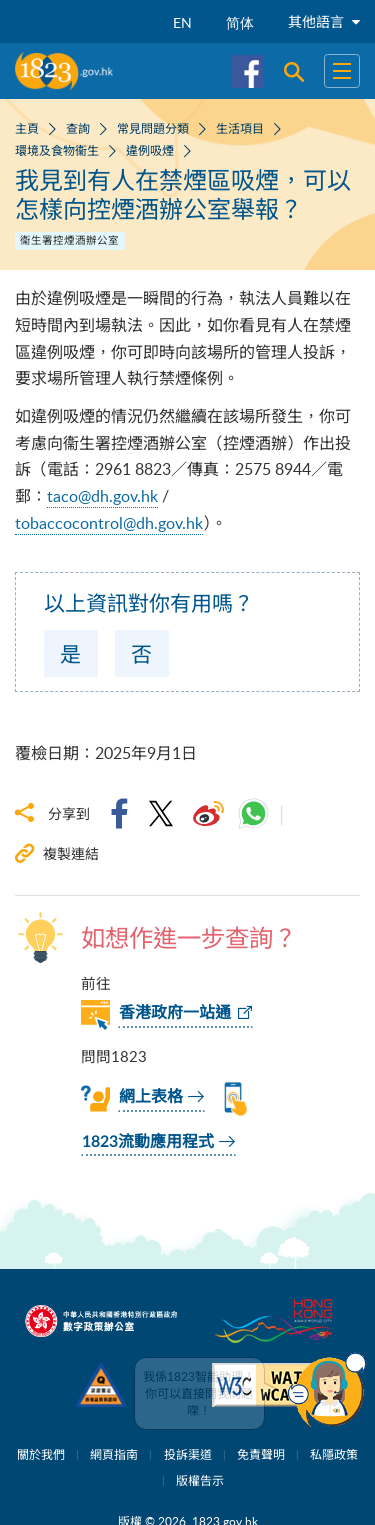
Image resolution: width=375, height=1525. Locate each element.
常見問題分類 (153, 128)
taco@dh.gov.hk (102, 496)
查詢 (78, 128)
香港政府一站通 (175, 1013)
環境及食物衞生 (57, 150)
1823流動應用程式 (148, 1142)
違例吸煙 (150, 150)
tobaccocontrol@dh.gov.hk (109, 523)
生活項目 (240, 128)
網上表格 (151, 1097)
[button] (327, 1390)
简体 (240, 22)
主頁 (27, 128)
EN (182, 22)
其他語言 (324, 21)
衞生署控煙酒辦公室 (69, 240)
